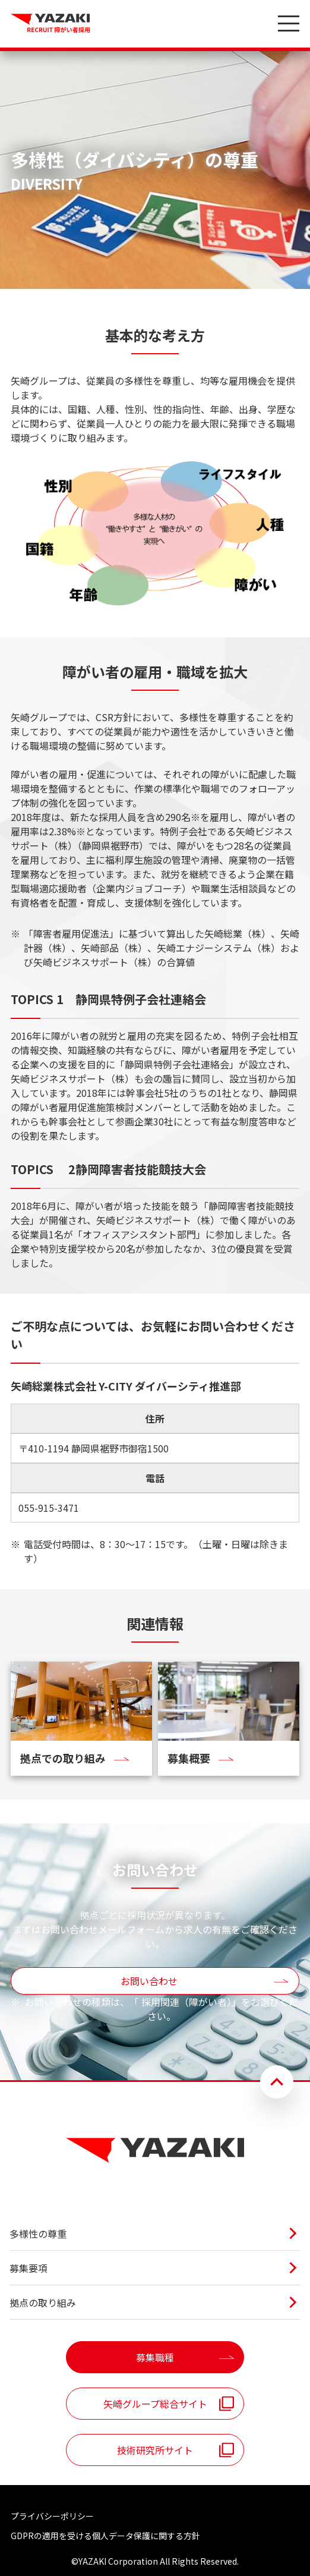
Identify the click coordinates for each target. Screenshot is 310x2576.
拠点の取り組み (43, 2302)
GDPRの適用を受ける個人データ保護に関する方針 (105, 2536)
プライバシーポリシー (52, 2516)
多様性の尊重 (38, 2233)
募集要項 (29, 2268)
